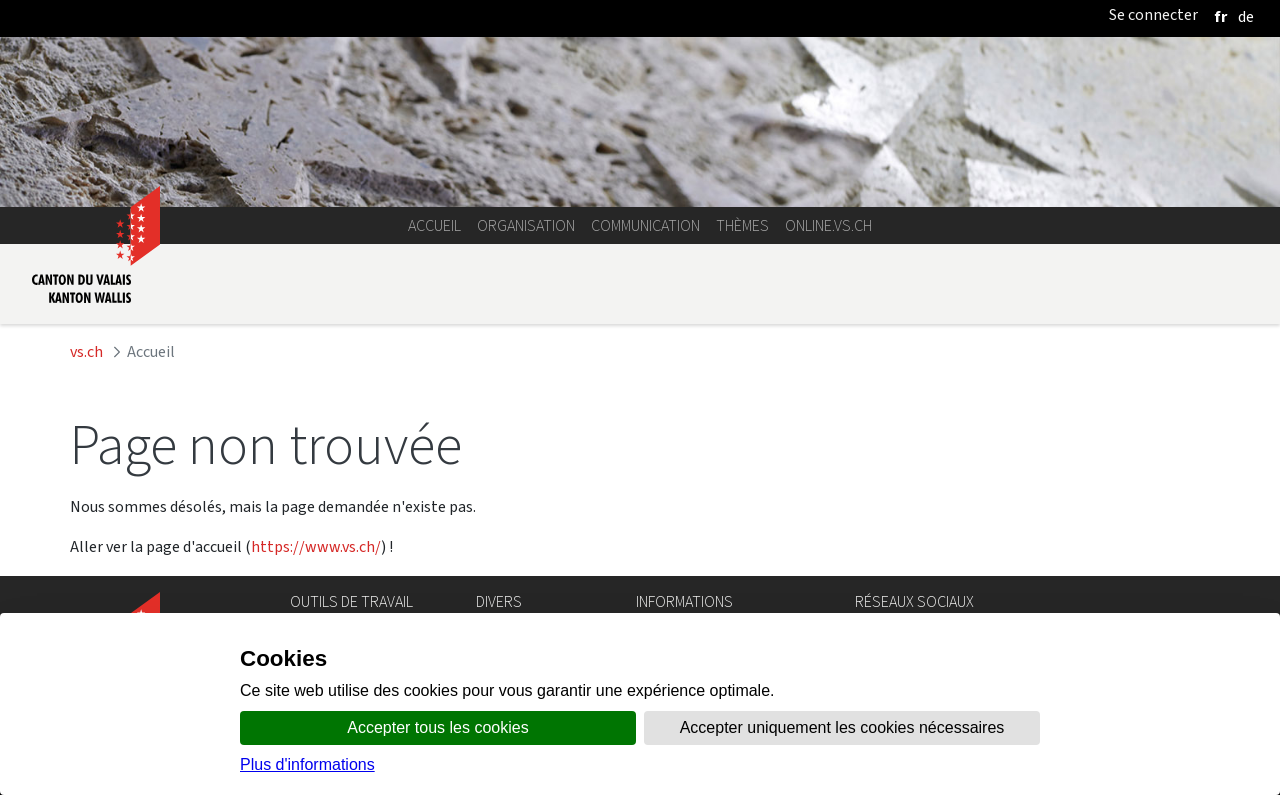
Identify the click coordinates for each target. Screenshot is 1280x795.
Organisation (526, 225)
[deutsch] (1246, 16)
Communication (645, 225)
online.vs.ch (828, 225)
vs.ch (86, 351)
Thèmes (742, 225)
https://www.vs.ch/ (316, 546)
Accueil (434, 225)
